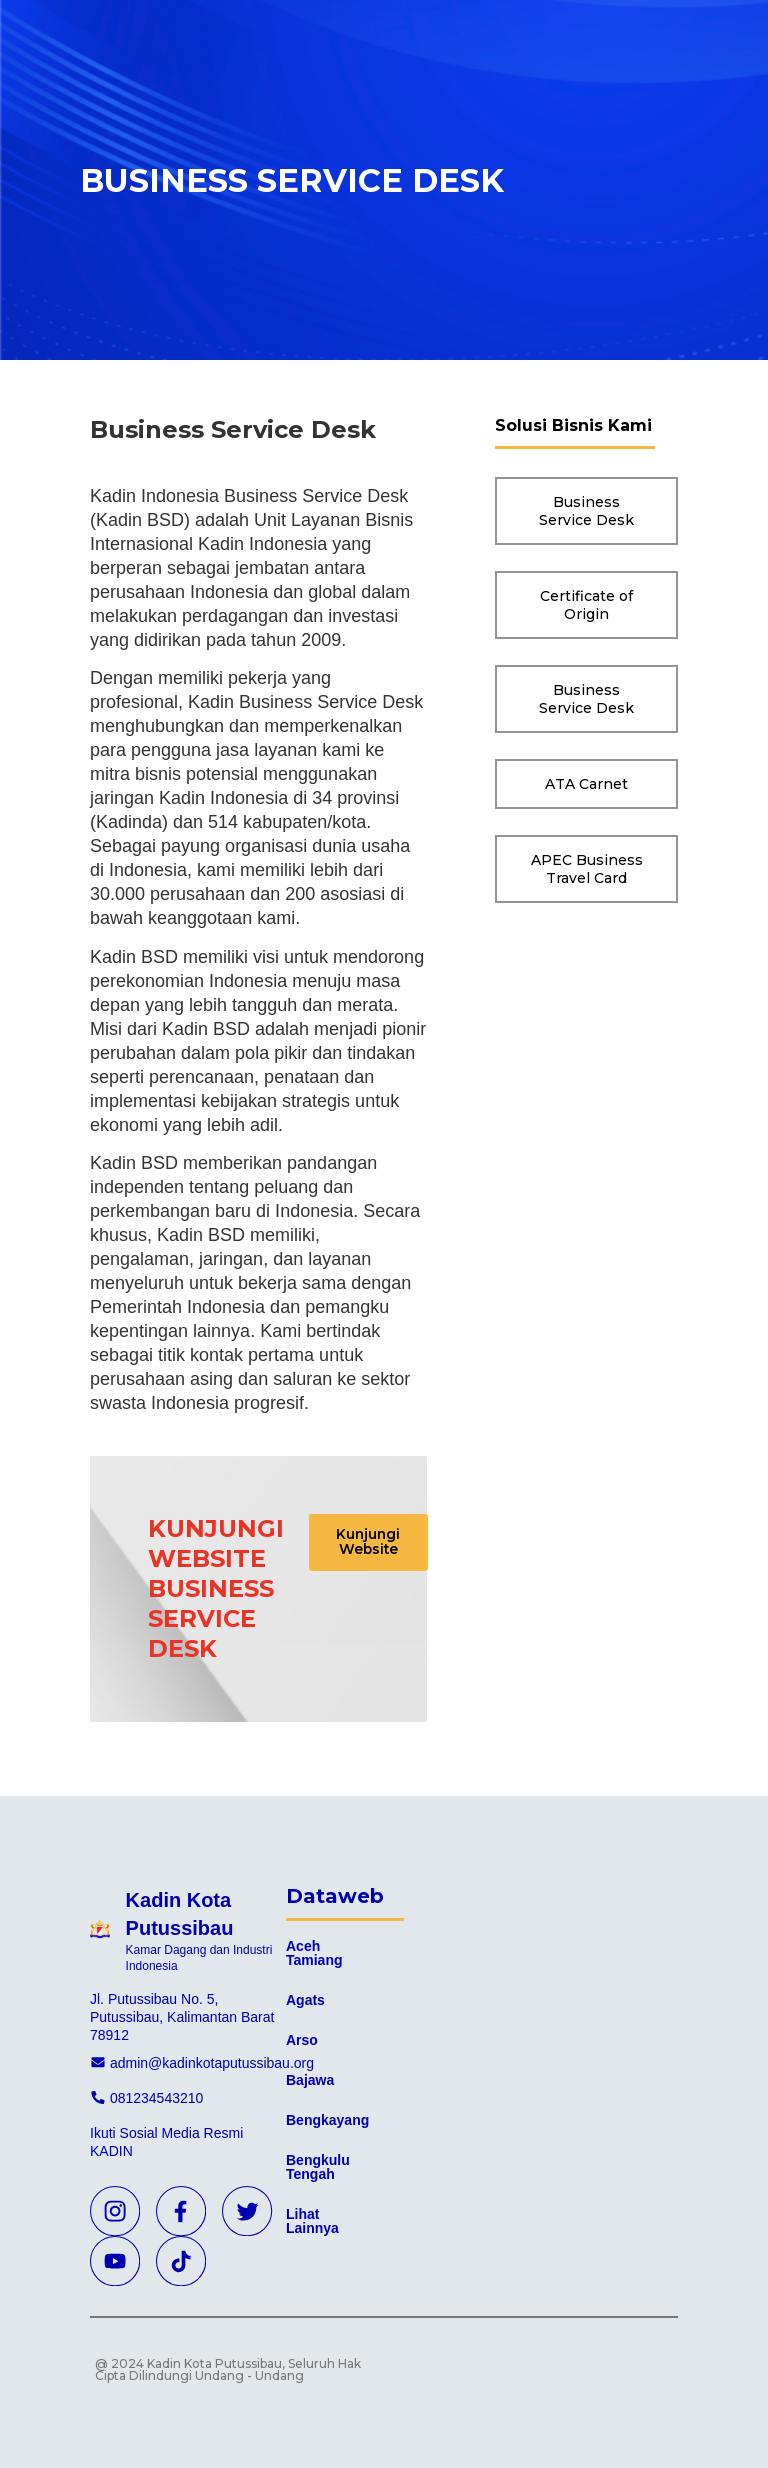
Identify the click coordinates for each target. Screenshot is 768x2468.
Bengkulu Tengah (318, 2167)
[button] (376, 1546)
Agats (305, 2000)
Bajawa (310, 2080)
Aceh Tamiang (314, 1953)
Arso (302, 2040)
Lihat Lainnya (312, 2221)
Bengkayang (327, 2120)
